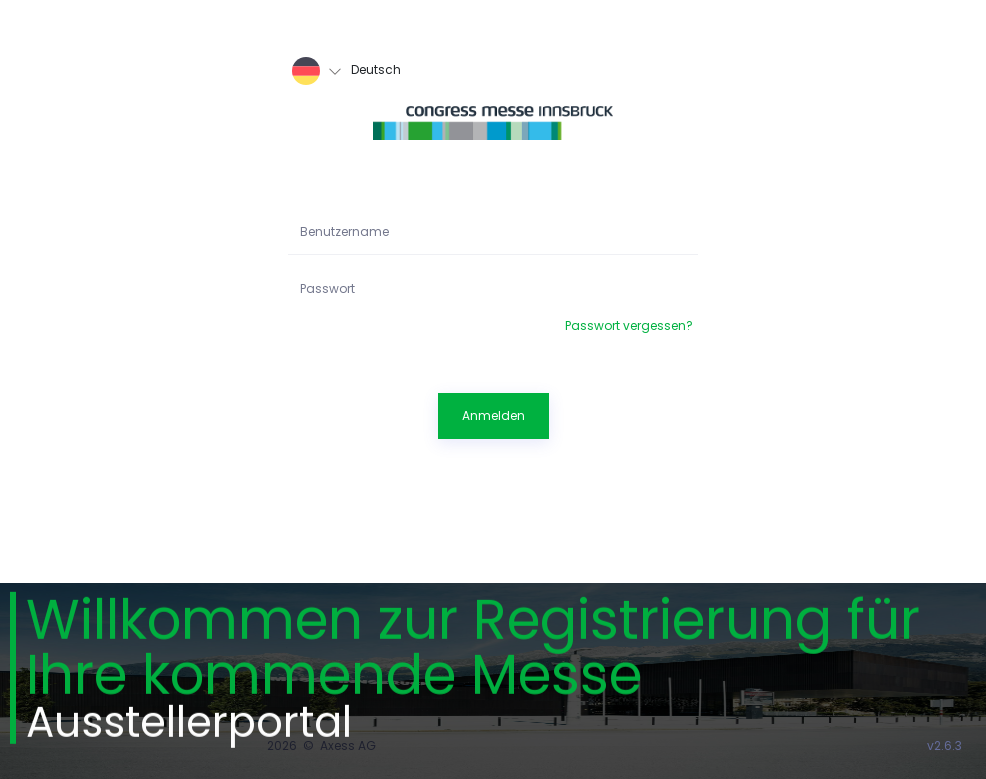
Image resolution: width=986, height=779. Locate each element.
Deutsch (346, 71)
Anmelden (493, 415)
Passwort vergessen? (629, 325)
